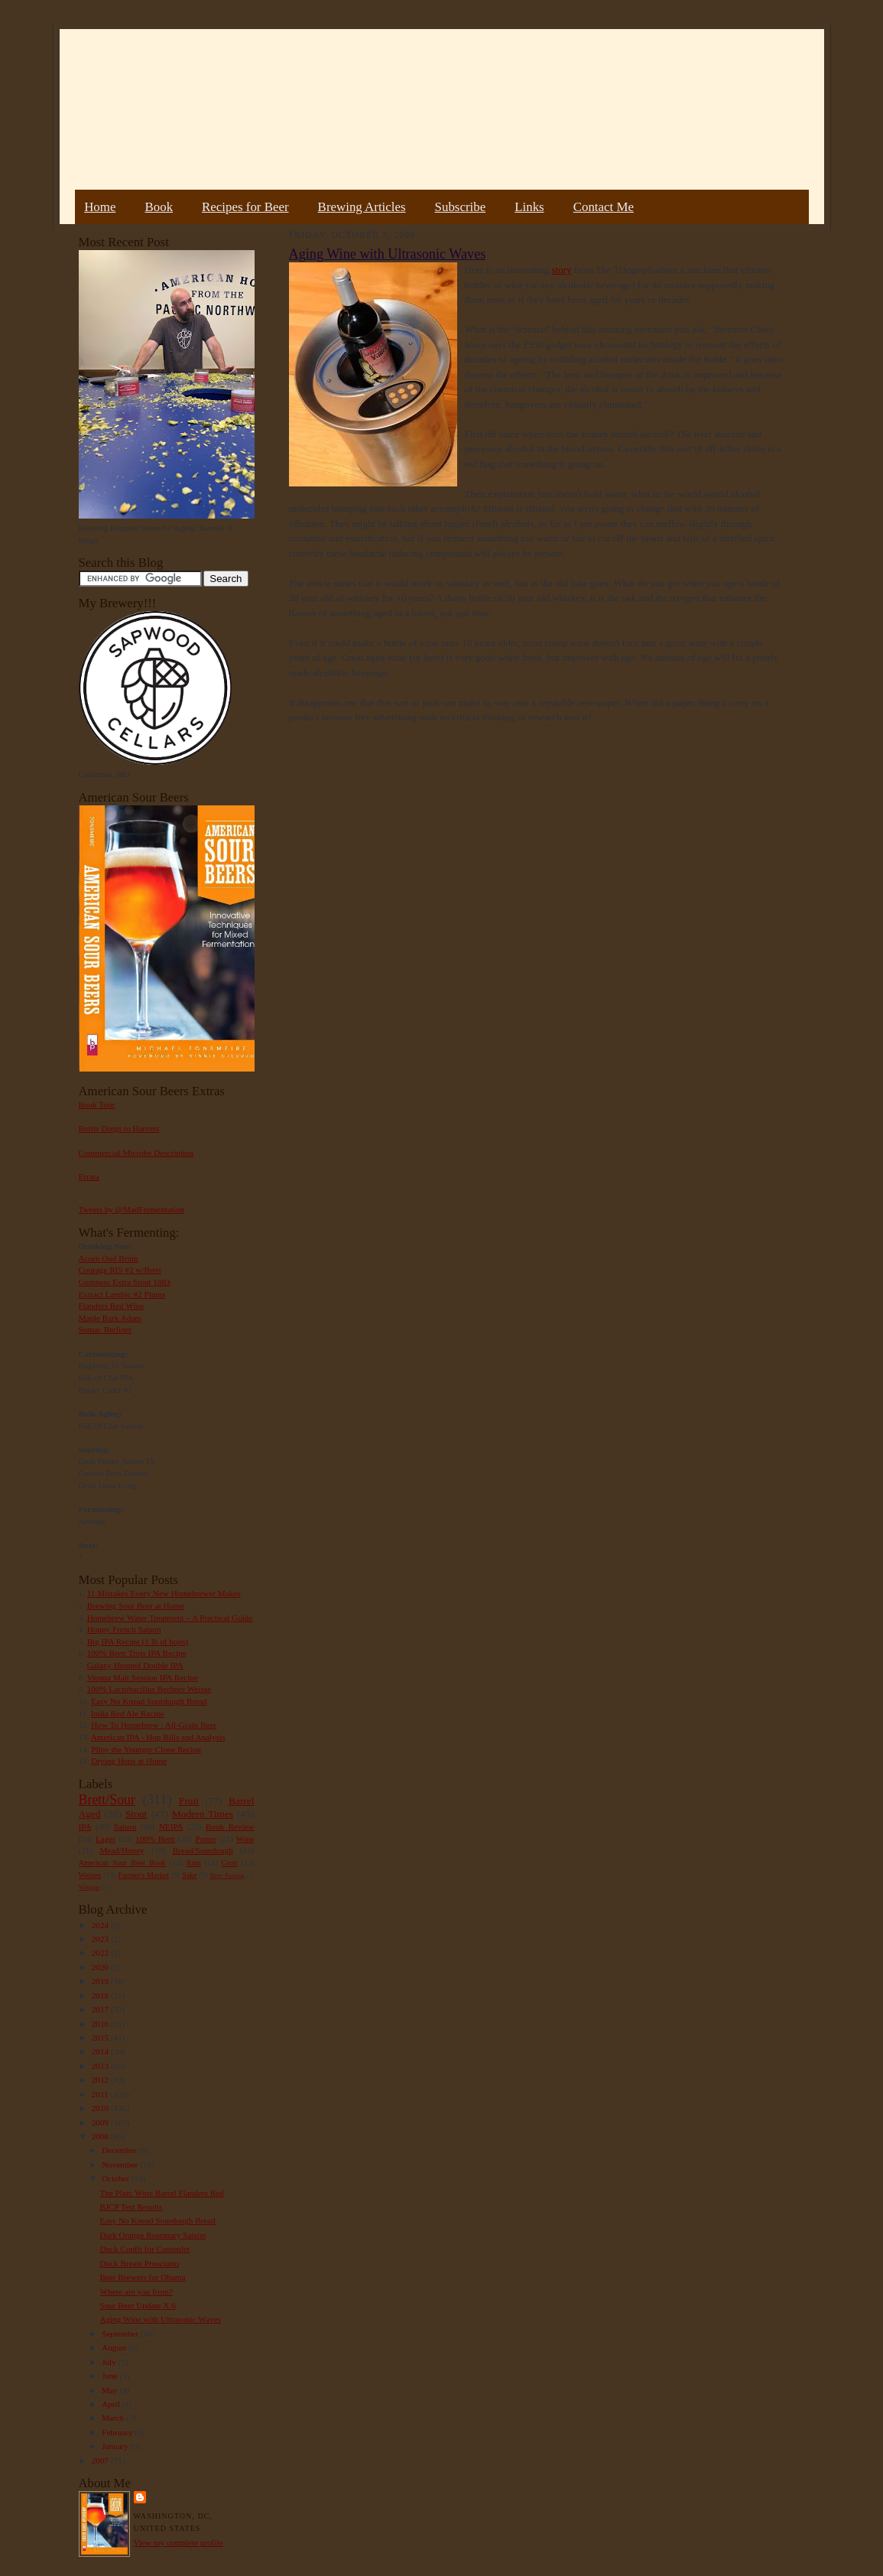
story (562, 269)
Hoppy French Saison (124, 1629)
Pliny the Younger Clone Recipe (146, 1749)
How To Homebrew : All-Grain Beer (153, 1724)
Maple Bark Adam (110, 1317)
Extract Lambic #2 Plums (122, 1294)
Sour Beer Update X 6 (137, 2305)
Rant (194, 1863)
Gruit (230, 1863)
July (110, 2361)
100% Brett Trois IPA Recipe (137, 1652)
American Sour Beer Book (122, 1863)
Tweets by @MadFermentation (132, 1209)
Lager (105, 1838)
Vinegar (89, 1887)
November (121, 2164)
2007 (101, 2460)
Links (529, 207)
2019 (101, 1981)
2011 (101, 2094)
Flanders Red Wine (111, 1305)
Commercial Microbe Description (136, 1152)
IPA (85, 1826)
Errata (89, 1176)
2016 (101, 2023)
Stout (136, 1814)
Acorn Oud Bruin (108, 1258)
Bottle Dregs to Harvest (119, 1128)
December (120, 2150)
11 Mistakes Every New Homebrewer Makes (164, 1593)
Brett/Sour (107, 1799)
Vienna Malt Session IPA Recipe (141, 1677)
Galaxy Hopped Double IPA (135, 1665)
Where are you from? (135, 2291)
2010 (101, 2108)
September (121, 2333)
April (112, 2403)
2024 (101, 1925)
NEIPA (171, 1826)
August (115, 2347)
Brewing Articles (362, 207)
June (110, 2375)
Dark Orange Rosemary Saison (152, 2234)
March (114, 2417)
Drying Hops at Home (129, 1760)
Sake (189, 1875)
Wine (245, 1838)
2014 (101, 2051)
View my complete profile (178, 2542)
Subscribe (460, 207)
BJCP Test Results (130, 2206)
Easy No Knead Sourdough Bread (148, 1701)
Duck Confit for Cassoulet (144, 2248)
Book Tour (97, 1104)
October (116, 2178)
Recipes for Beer (245, 207)
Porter (205, 1838)
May (110, 2390)
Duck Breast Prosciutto (139, 2263)
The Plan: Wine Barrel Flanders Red (161, 2192)
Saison (125, 1826)
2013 (101, 2065)
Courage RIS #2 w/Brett (120, 1269)
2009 (101, 2122)
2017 (101, 2009)
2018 (101, 1995)
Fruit (189, 1801)
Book (158, 207)
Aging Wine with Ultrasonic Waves (159, 2319)
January (116, 2446)
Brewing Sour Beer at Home (135, 1605)
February (118, 2432)
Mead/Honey (121, 1850)
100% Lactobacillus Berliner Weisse (149, 1688)
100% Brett (155, 1838)
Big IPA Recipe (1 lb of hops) (137, 1641)
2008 (101, 2136)
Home (99, 207)
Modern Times (202, 1814)
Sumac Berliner (105, 1329)
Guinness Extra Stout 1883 (124, 1281)
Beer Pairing (227, 1875)
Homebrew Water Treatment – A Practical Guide (170, 1617)
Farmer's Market (143, 1875)
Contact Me (603, 207)
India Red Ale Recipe (127, 1713)
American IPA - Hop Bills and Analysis (158, 1737)
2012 (101, 2079)
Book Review (230, 1826)
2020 (101, 1967)
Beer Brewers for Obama (142, 2277)
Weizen (90, 1875)
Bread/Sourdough (203, 1850)
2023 (101, 1938)
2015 (101, 2037)
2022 (101, 1952)
